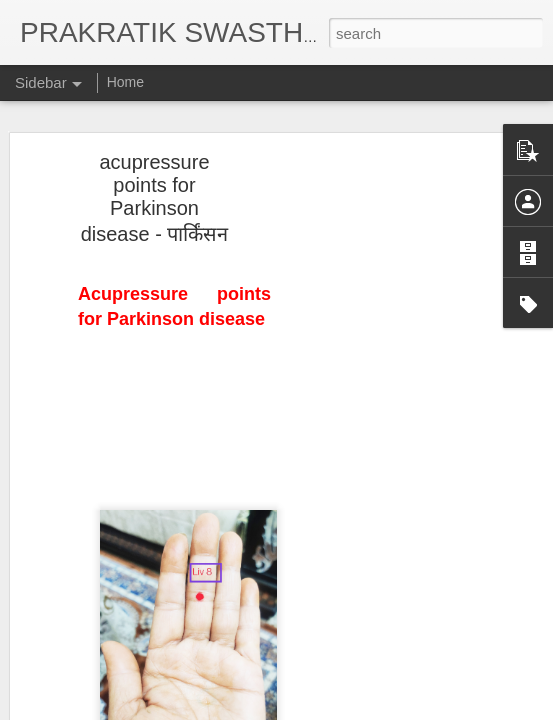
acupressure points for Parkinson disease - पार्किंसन (155, 193)
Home (125, 82)
